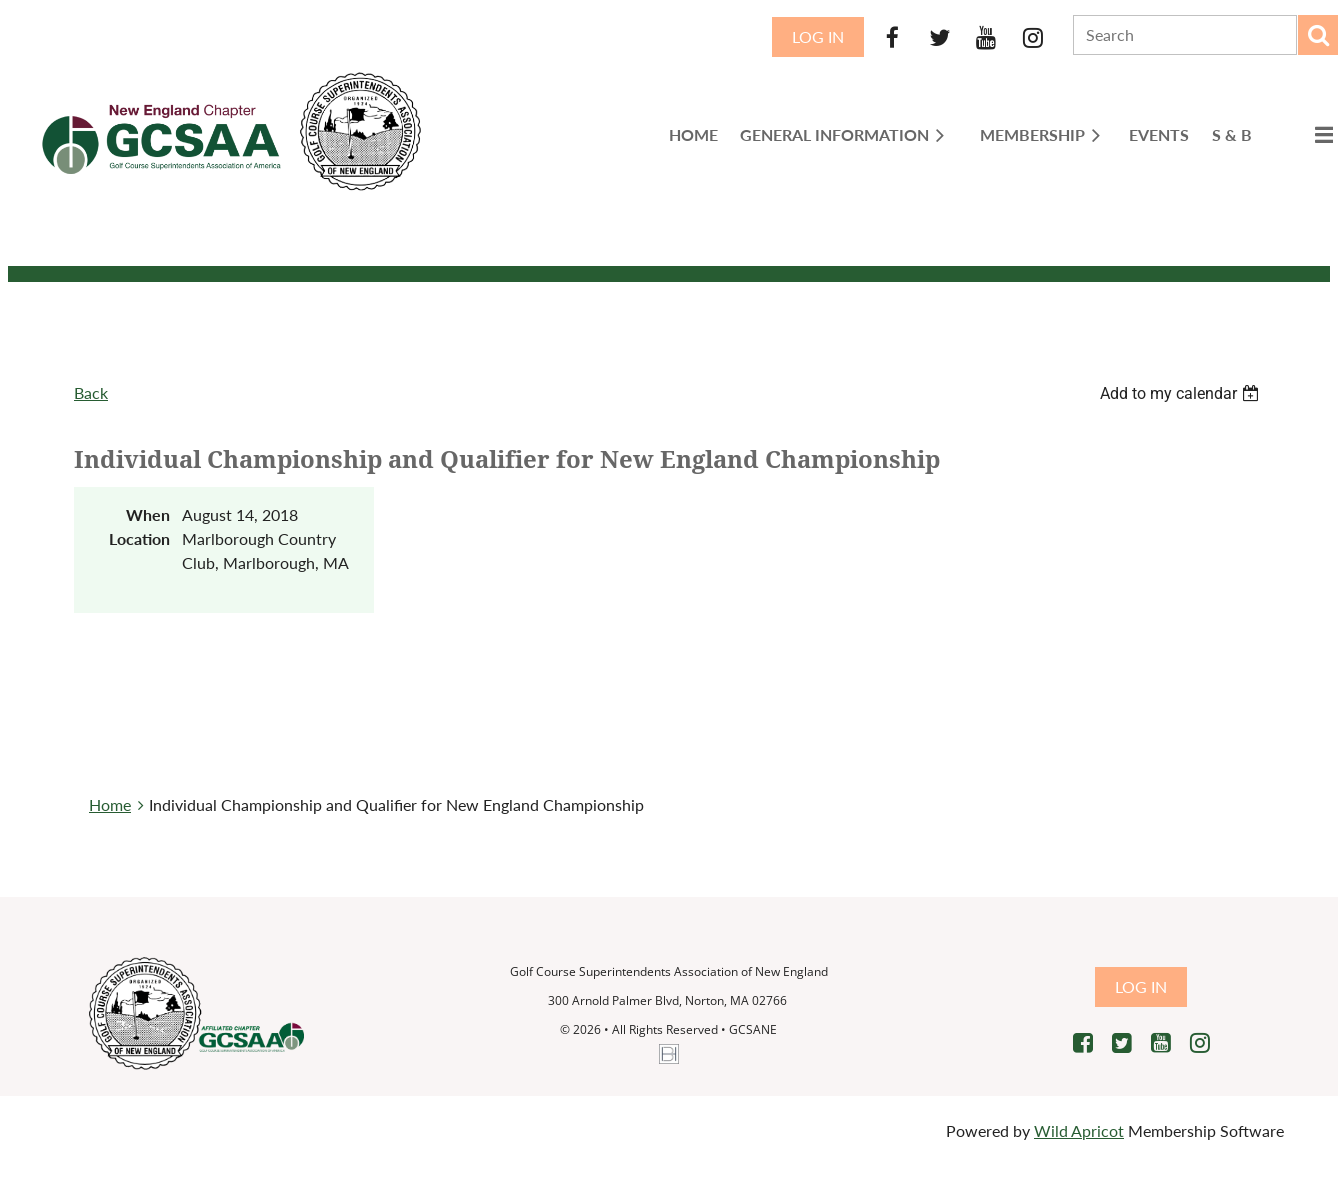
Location (139, 538)
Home (110, 804)
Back (91, 392)
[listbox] (1182, 393)
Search (1318, 35)
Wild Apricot (1079, 1130)
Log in (818, 36)
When (148, 514)
